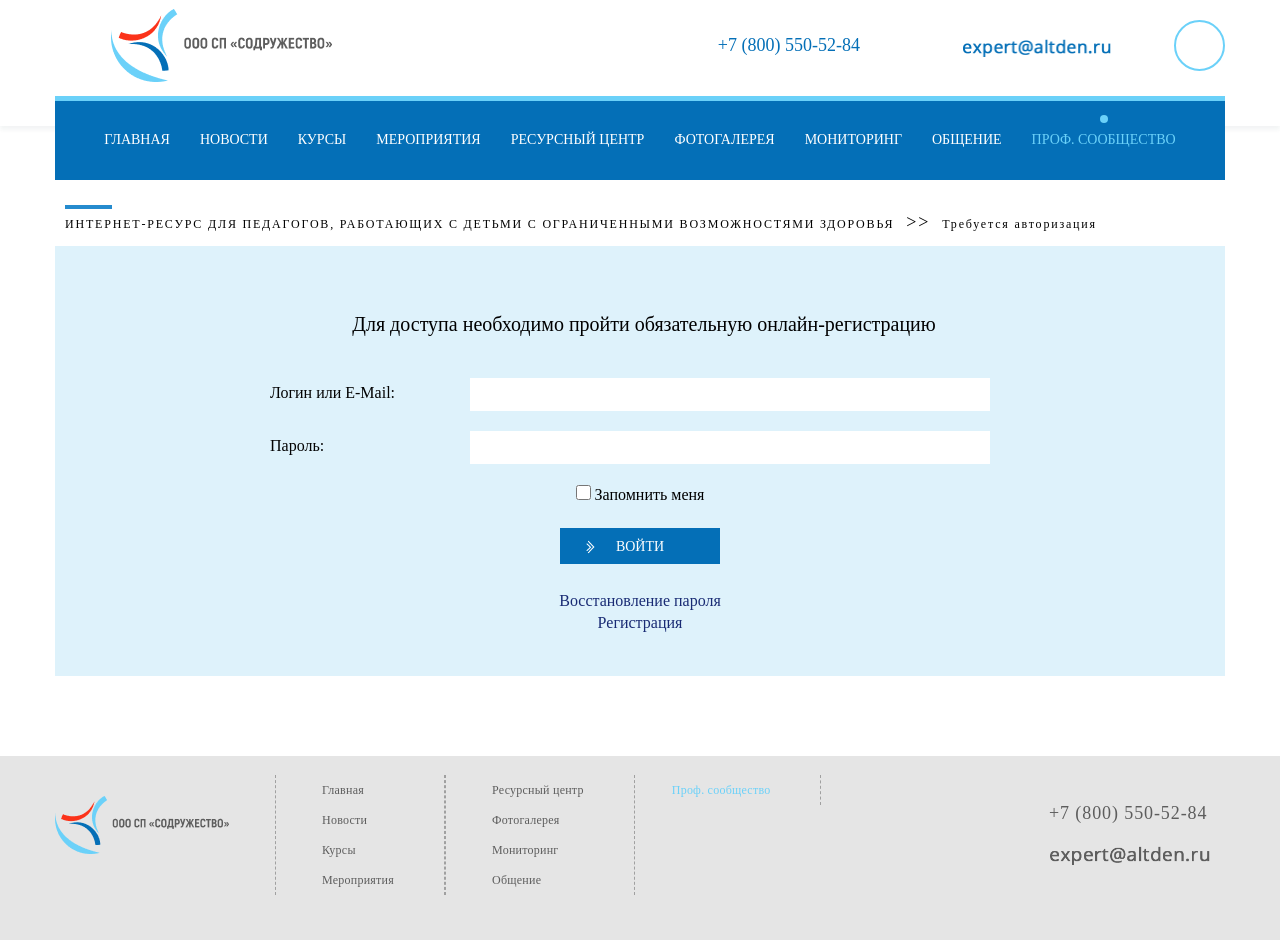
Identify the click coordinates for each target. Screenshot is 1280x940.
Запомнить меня (640, 494)
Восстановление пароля (640, 600)
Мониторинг (853, 139)
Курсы (322, 139)
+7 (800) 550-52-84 (1128, 813)
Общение (967, 139)
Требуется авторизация (1019, 224)
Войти (640, 546)
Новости (234, 139)
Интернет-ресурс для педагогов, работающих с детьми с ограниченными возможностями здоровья (479, 224)
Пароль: (297, 445)
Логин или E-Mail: (332, 392)
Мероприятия (428, 139)
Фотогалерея (724, 139)
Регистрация (640, 622)
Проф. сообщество (1104, 139)
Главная (137, 139)
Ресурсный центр (578, 139)
